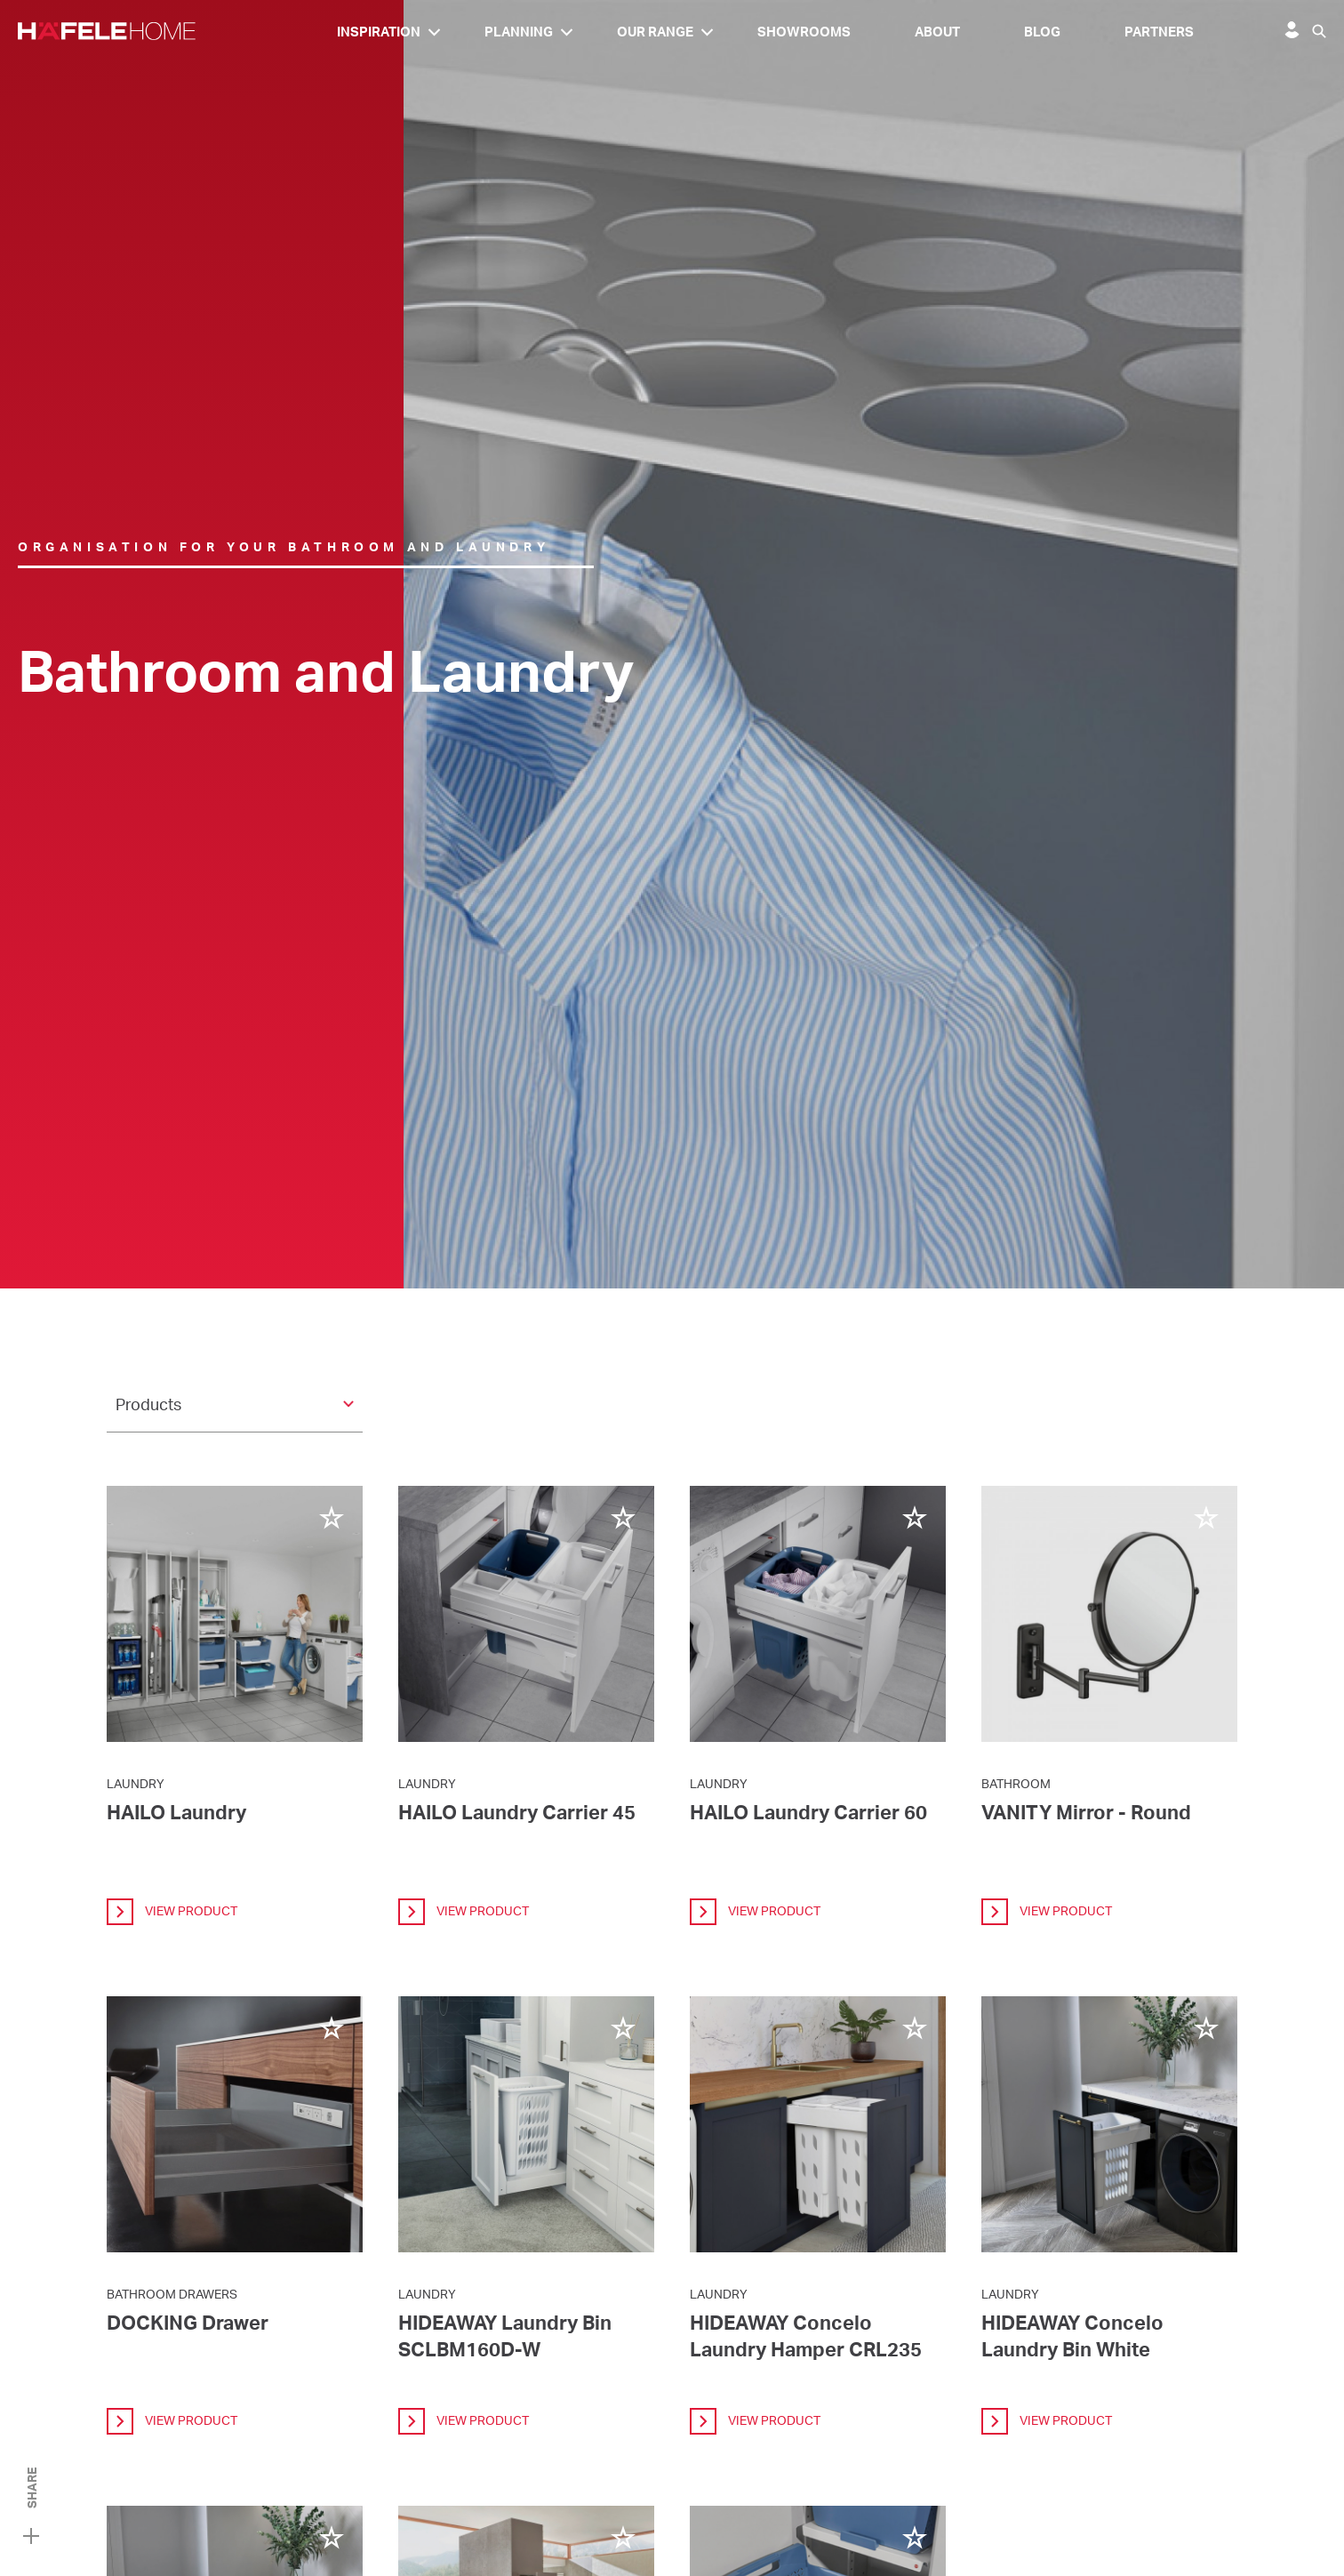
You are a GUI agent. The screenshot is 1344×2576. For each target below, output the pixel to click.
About (937, 31)
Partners (1159, 31)
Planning (518, 31)
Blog (1042, 31)
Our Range (655, 31)
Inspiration (378, 31)
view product (172, 1911)
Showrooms (804, 31)
